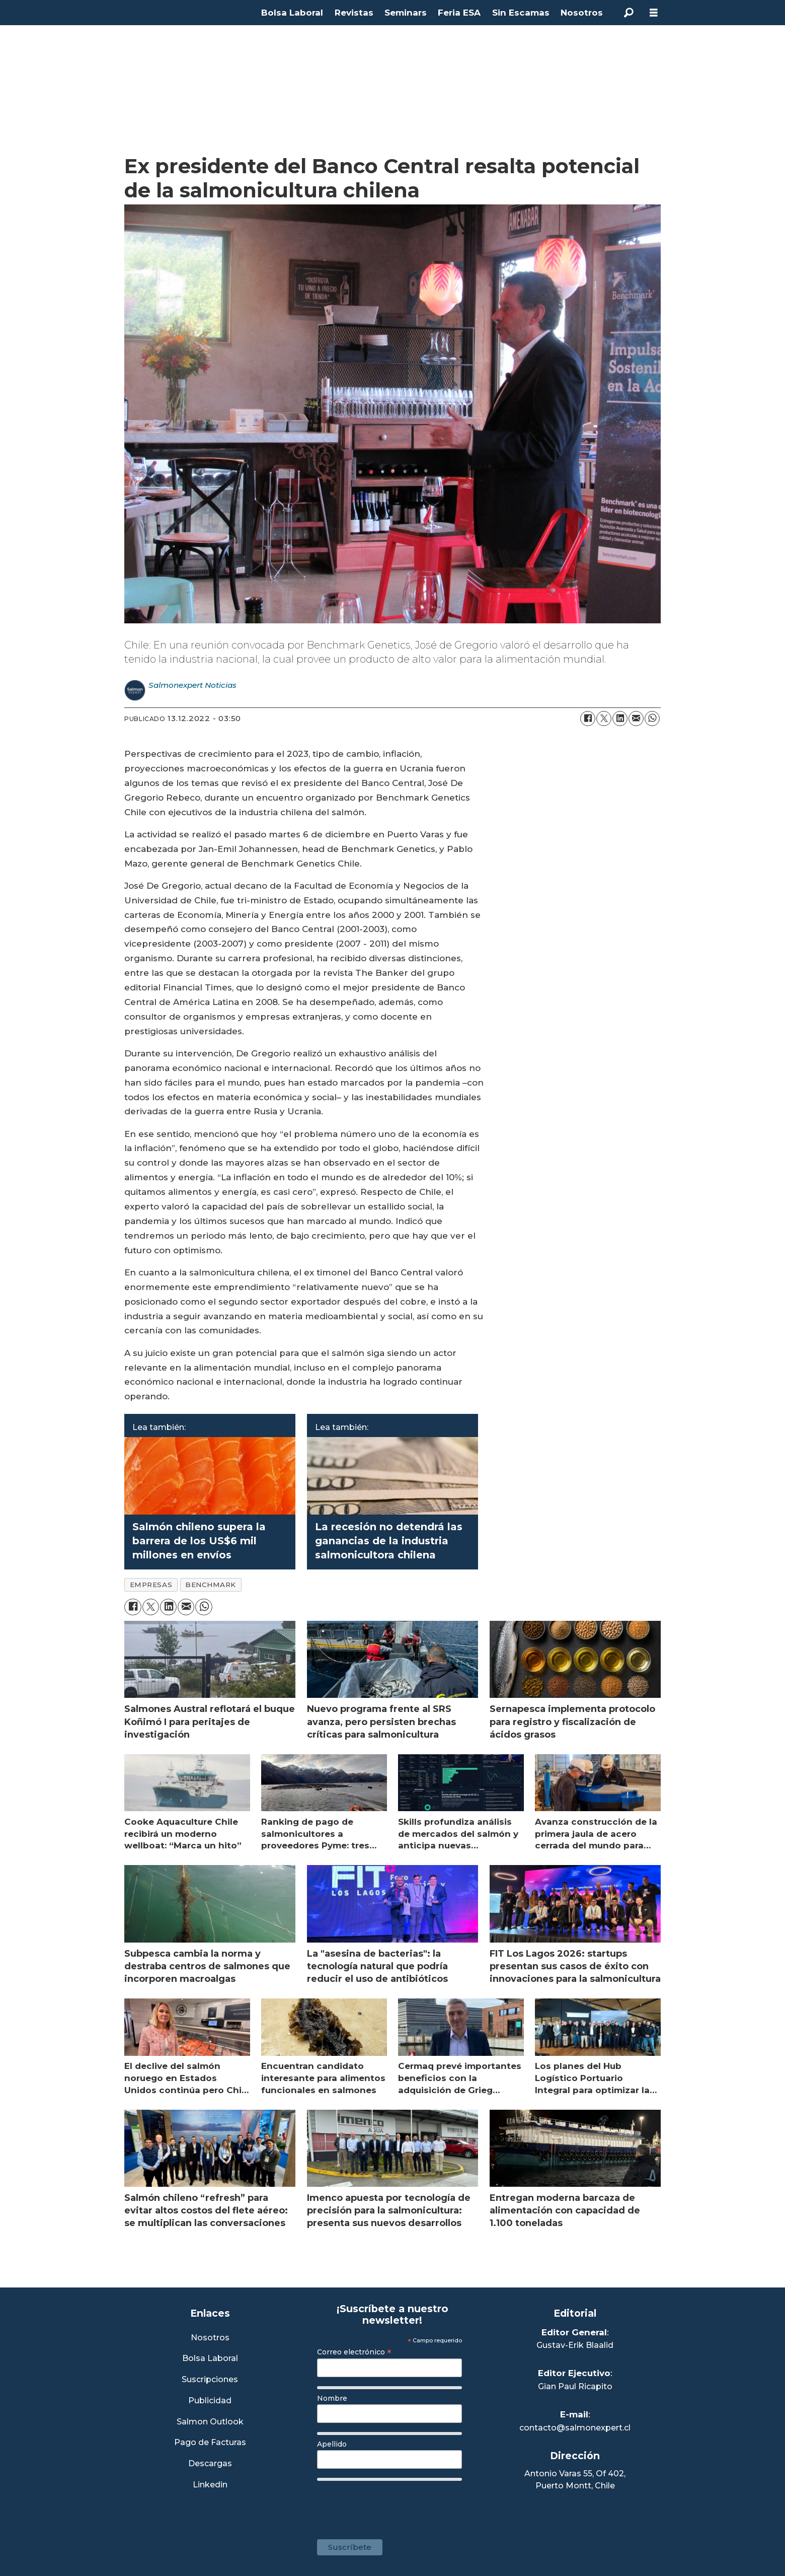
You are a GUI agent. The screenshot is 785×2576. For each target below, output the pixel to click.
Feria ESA (459, 13)
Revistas (354, 13)
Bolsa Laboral (292, 13)
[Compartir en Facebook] (587, 718)
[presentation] (393, 2505)
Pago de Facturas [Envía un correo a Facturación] (210, 2443)
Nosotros (582, 13)
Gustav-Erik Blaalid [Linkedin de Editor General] (574, 2345)
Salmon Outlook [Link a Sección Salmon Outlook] (210, 2422)
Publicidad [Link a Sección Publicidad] (209, 2401)
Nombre (332, 2398)
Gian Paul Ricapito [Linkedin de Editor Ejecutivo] (575, 2386)
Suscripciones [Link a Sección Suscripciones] (210, 2380)
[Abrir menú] (654, 13)
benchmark (210, 1585)
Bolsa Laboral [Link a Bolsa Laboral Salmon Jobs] (210, 2358)
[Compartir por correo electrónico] (636, 718)
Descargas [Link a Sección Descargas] (210, 2464)
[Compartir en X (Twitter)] (603, 718)
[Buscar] (628, 12)
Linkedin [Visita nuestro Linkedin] (210, 2485)
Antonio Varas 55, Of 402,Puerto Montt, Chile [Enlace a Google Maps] (574, 2479)
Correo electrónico (354, 2352)
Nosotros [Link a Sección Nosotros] (210, 2338)
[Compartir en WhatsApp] (652, 718)
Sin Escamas (521, 13)
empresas (151, 1585)
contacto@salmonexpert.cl (575, 2427)
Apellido (332, 2444)
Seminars (405, 13)
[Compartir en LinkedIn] (619, 718)
